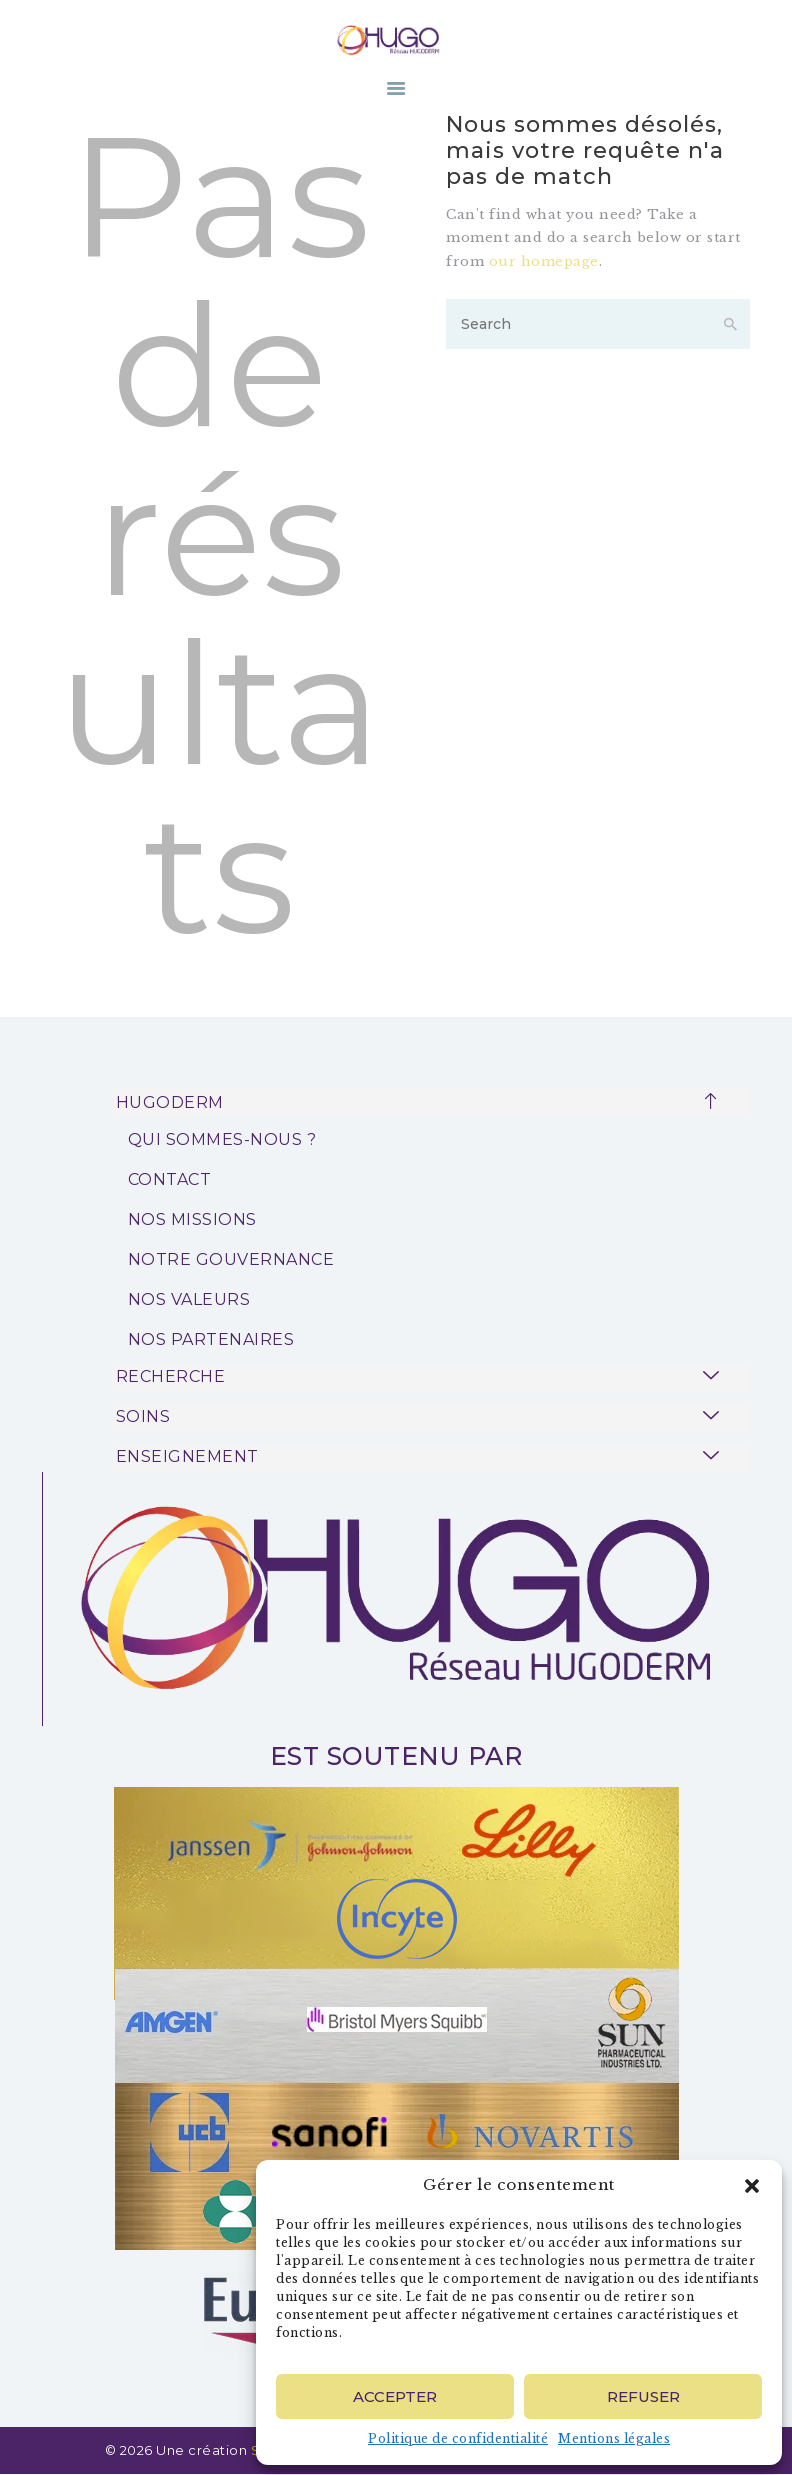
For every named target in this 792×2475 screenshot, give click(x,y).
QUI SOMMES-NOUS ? (222, 1139)
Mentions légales (614, 2438)
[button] (752, 2186)
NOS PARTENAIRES (211, 1339)
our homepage (544, 261)
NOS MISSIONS (192, 1219)
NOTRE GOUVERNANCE (231, 1259)
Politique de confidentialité (458, 2438)
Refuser (643, 2396)
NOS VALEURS (189, 1299)
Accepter (395, 2396)
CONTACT (170, 1179)
